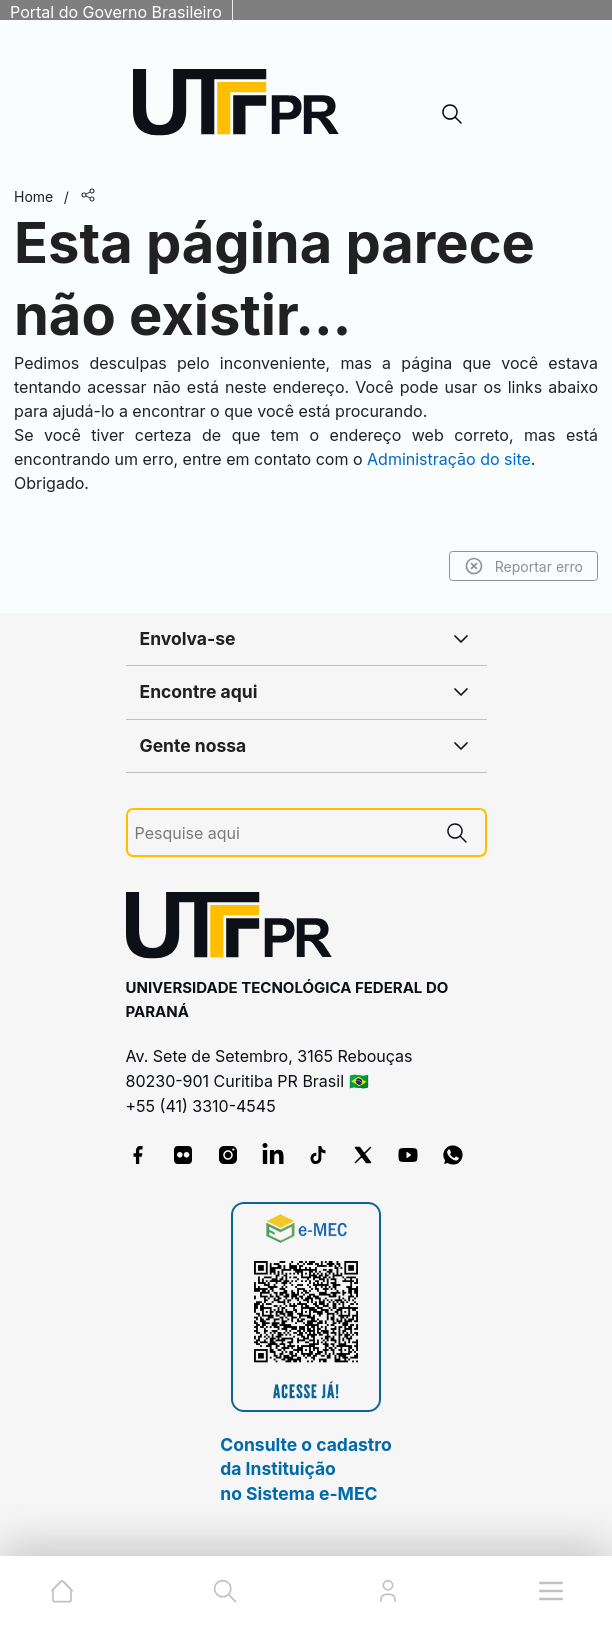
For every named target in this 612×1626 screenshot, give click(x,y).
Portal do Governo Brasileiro (116, 12)
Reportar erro (523, 566)
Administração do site (449, 459)
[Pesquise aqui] (282, 833)
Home (33, 196)
